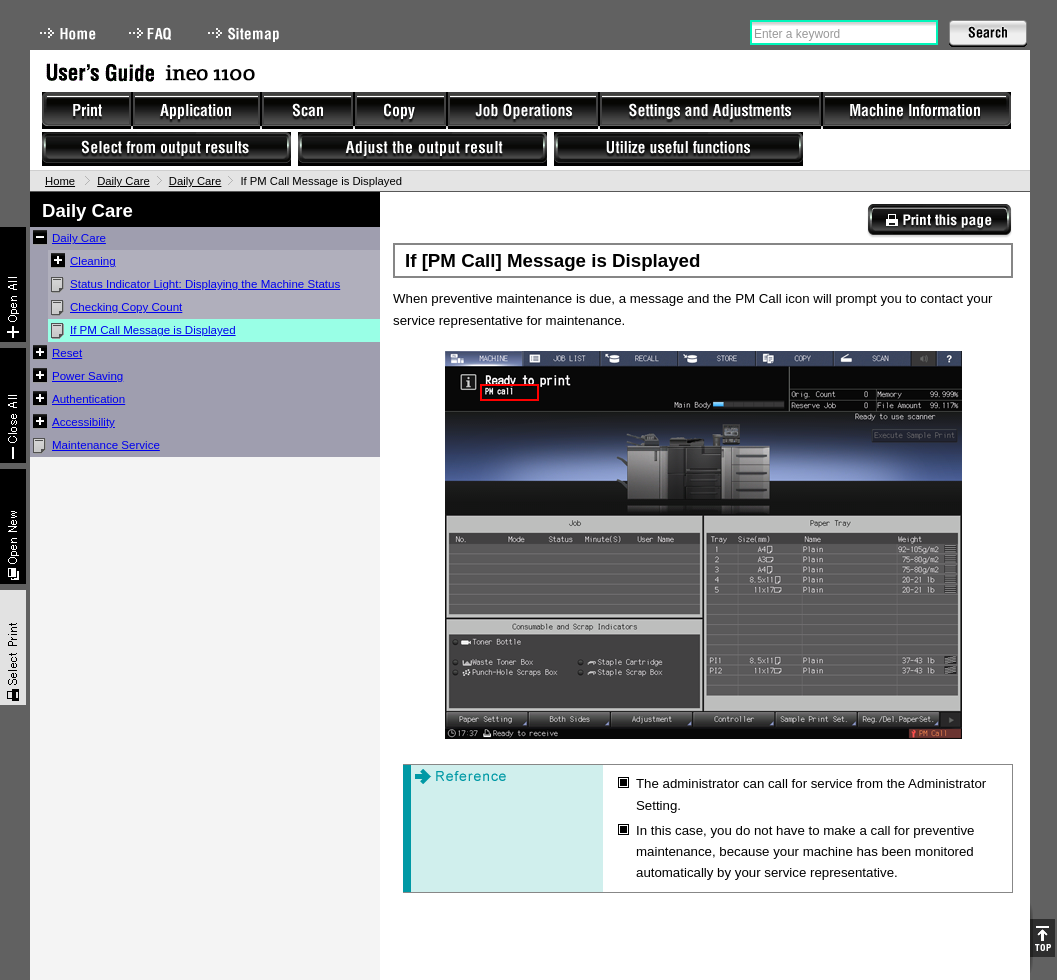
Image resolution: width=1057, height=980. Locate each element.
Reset (67, 353)
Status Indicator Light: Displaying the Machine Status (205, 284)
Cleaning (93, 261)
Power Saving (87, 376)
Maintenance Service (106, 445)
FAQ (152, 33)
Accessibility (83, 422)
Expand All (13, 284)
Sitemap (246, 33)
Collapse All (13, 405)
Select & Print (13, 647)
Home (68, 33)
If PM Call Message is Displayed (153, 330)
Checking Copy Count (126, 307)
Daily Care (123, 181)
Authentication (88, 399)
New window (13, 526)
